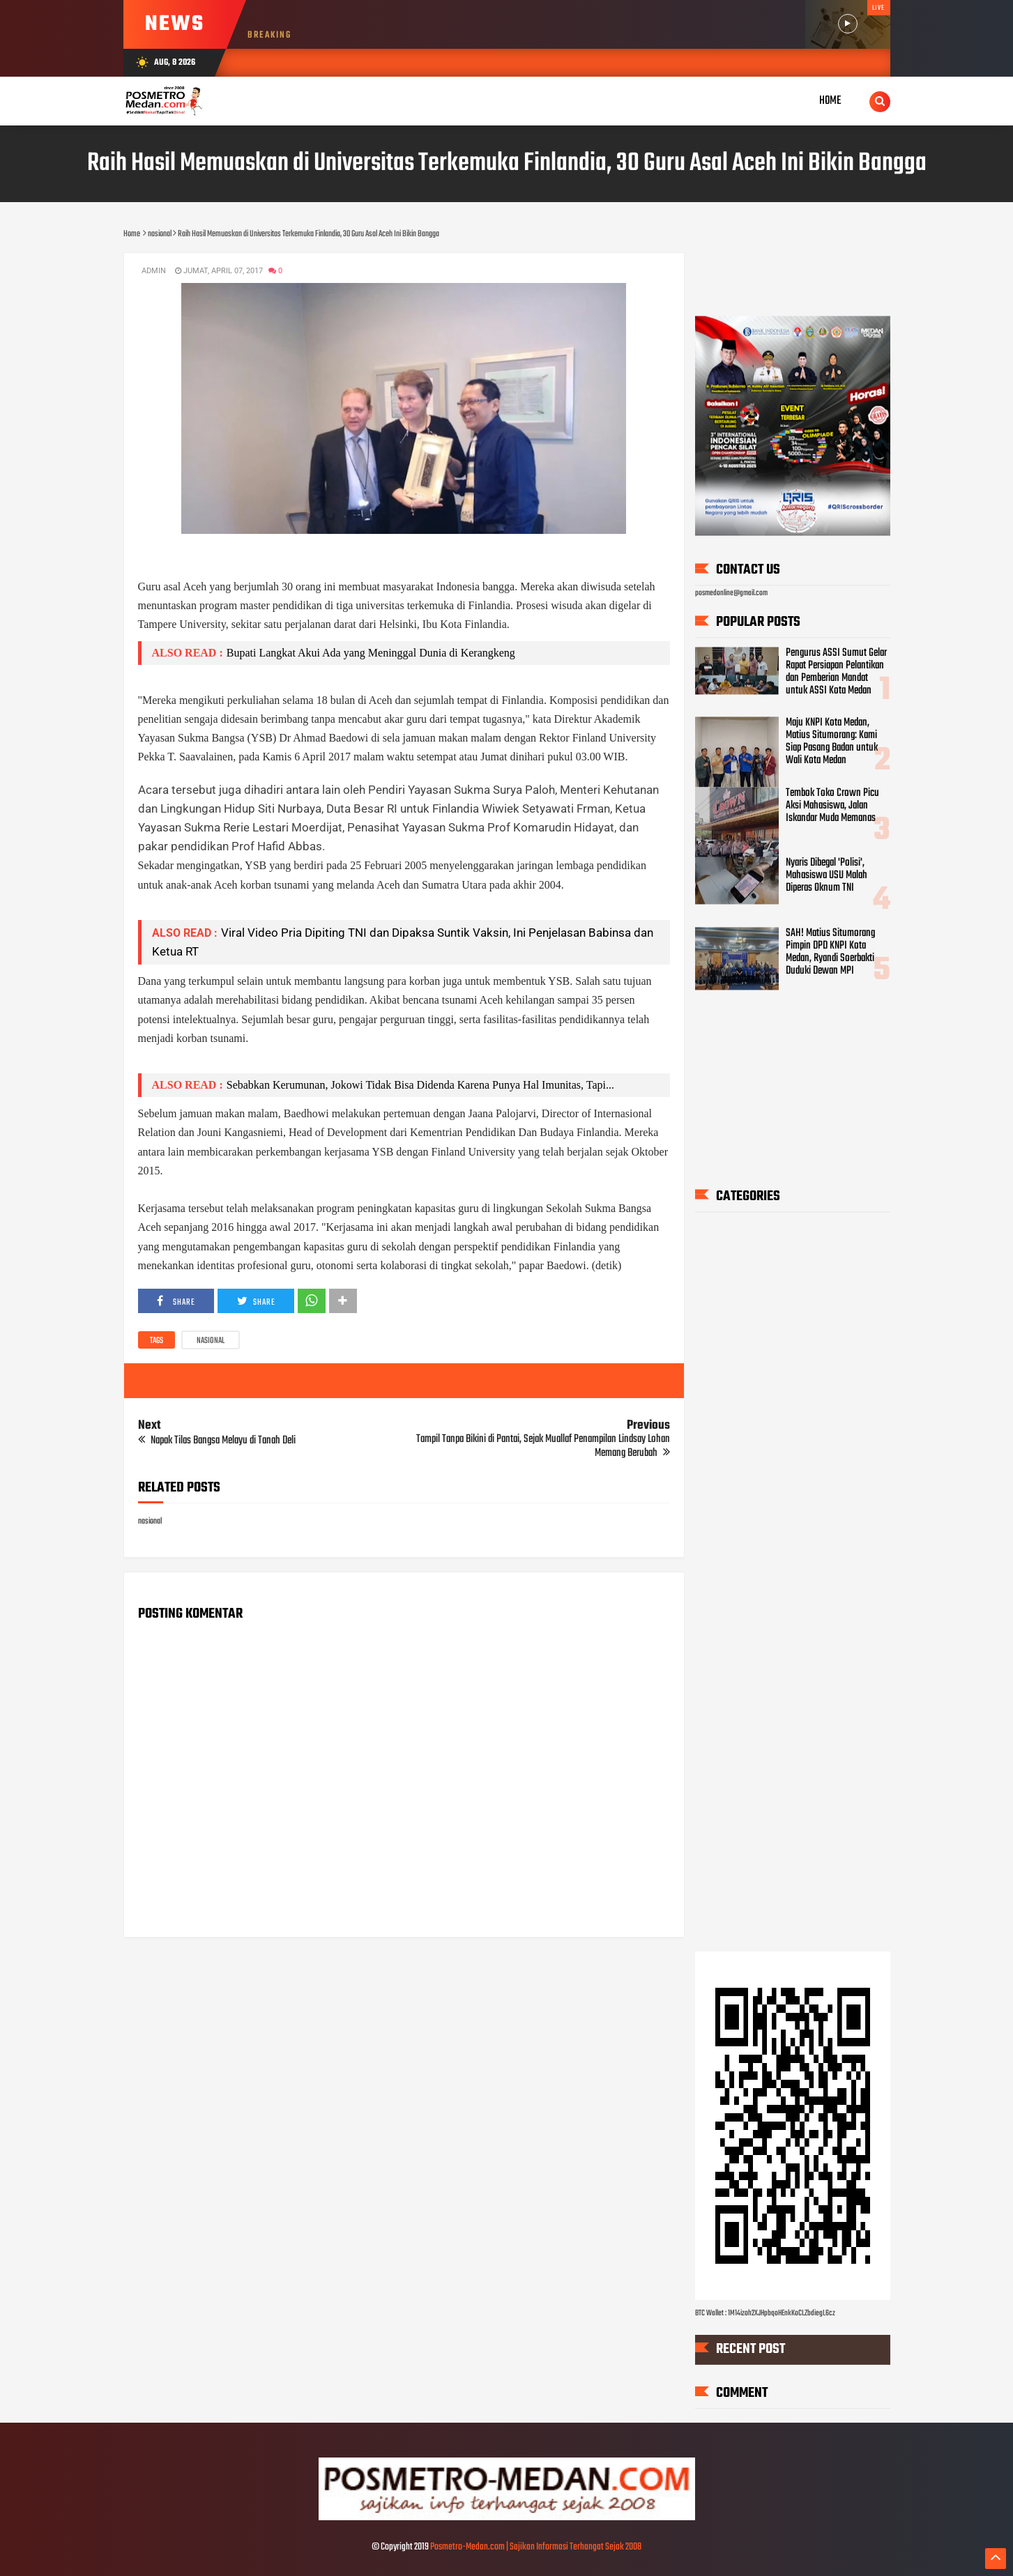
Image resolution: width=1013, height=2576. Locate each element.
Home (830, 100)
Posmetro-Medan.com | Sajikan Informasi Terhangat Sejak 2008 (535, 2547)
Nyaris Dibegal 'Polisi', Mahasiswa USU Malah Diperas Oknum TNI (826, 876)
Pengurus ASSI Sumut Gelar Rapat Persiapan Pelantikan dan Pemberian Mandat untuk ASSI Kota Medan (836, 672)
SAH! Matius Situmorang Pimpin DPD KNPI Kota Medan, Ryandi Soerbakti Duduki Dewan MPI (830, 952)
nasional (210, 1341)
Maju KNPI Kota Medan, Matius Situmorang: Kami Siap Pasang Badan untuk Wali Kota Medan (832, 742)
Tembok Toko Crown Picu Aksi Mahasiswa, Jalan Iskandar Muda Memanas (832, 806)
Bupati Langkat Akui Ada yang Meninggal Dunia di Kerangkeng (371, 653)
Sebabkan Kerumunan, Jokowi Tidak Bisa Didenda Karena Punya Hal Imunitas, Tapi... (420, 1085)
